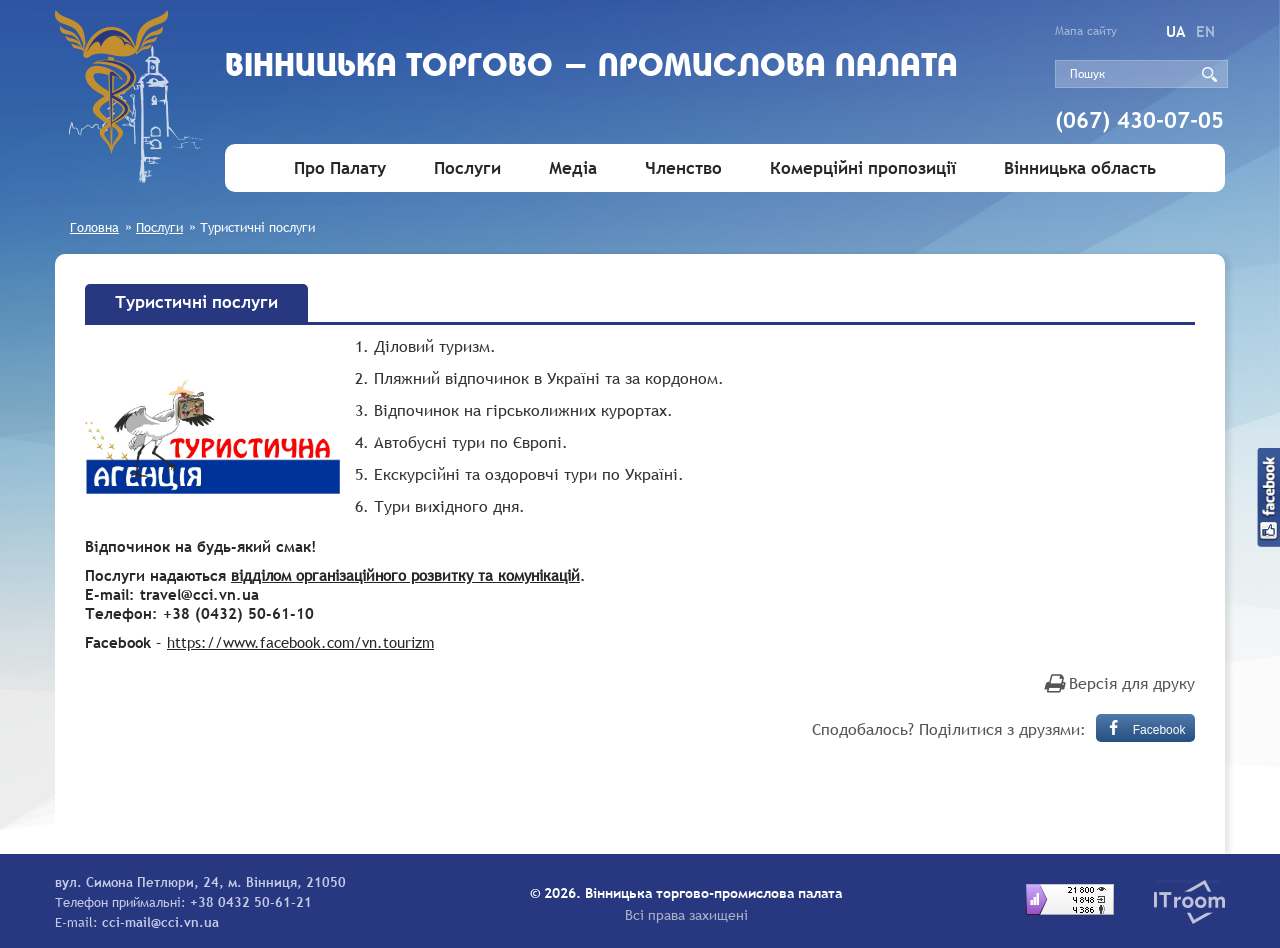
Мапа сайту (1086, 31)
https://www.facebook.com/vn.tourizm (300, 642)
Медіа (573, 168)
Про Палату (340, 168)
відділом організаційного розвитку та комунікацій (405, 575)
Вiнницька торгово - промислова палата (591, 67)
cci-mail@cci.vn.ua (160, 922)
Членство (683, 168)
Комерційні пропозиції (863, 168)
